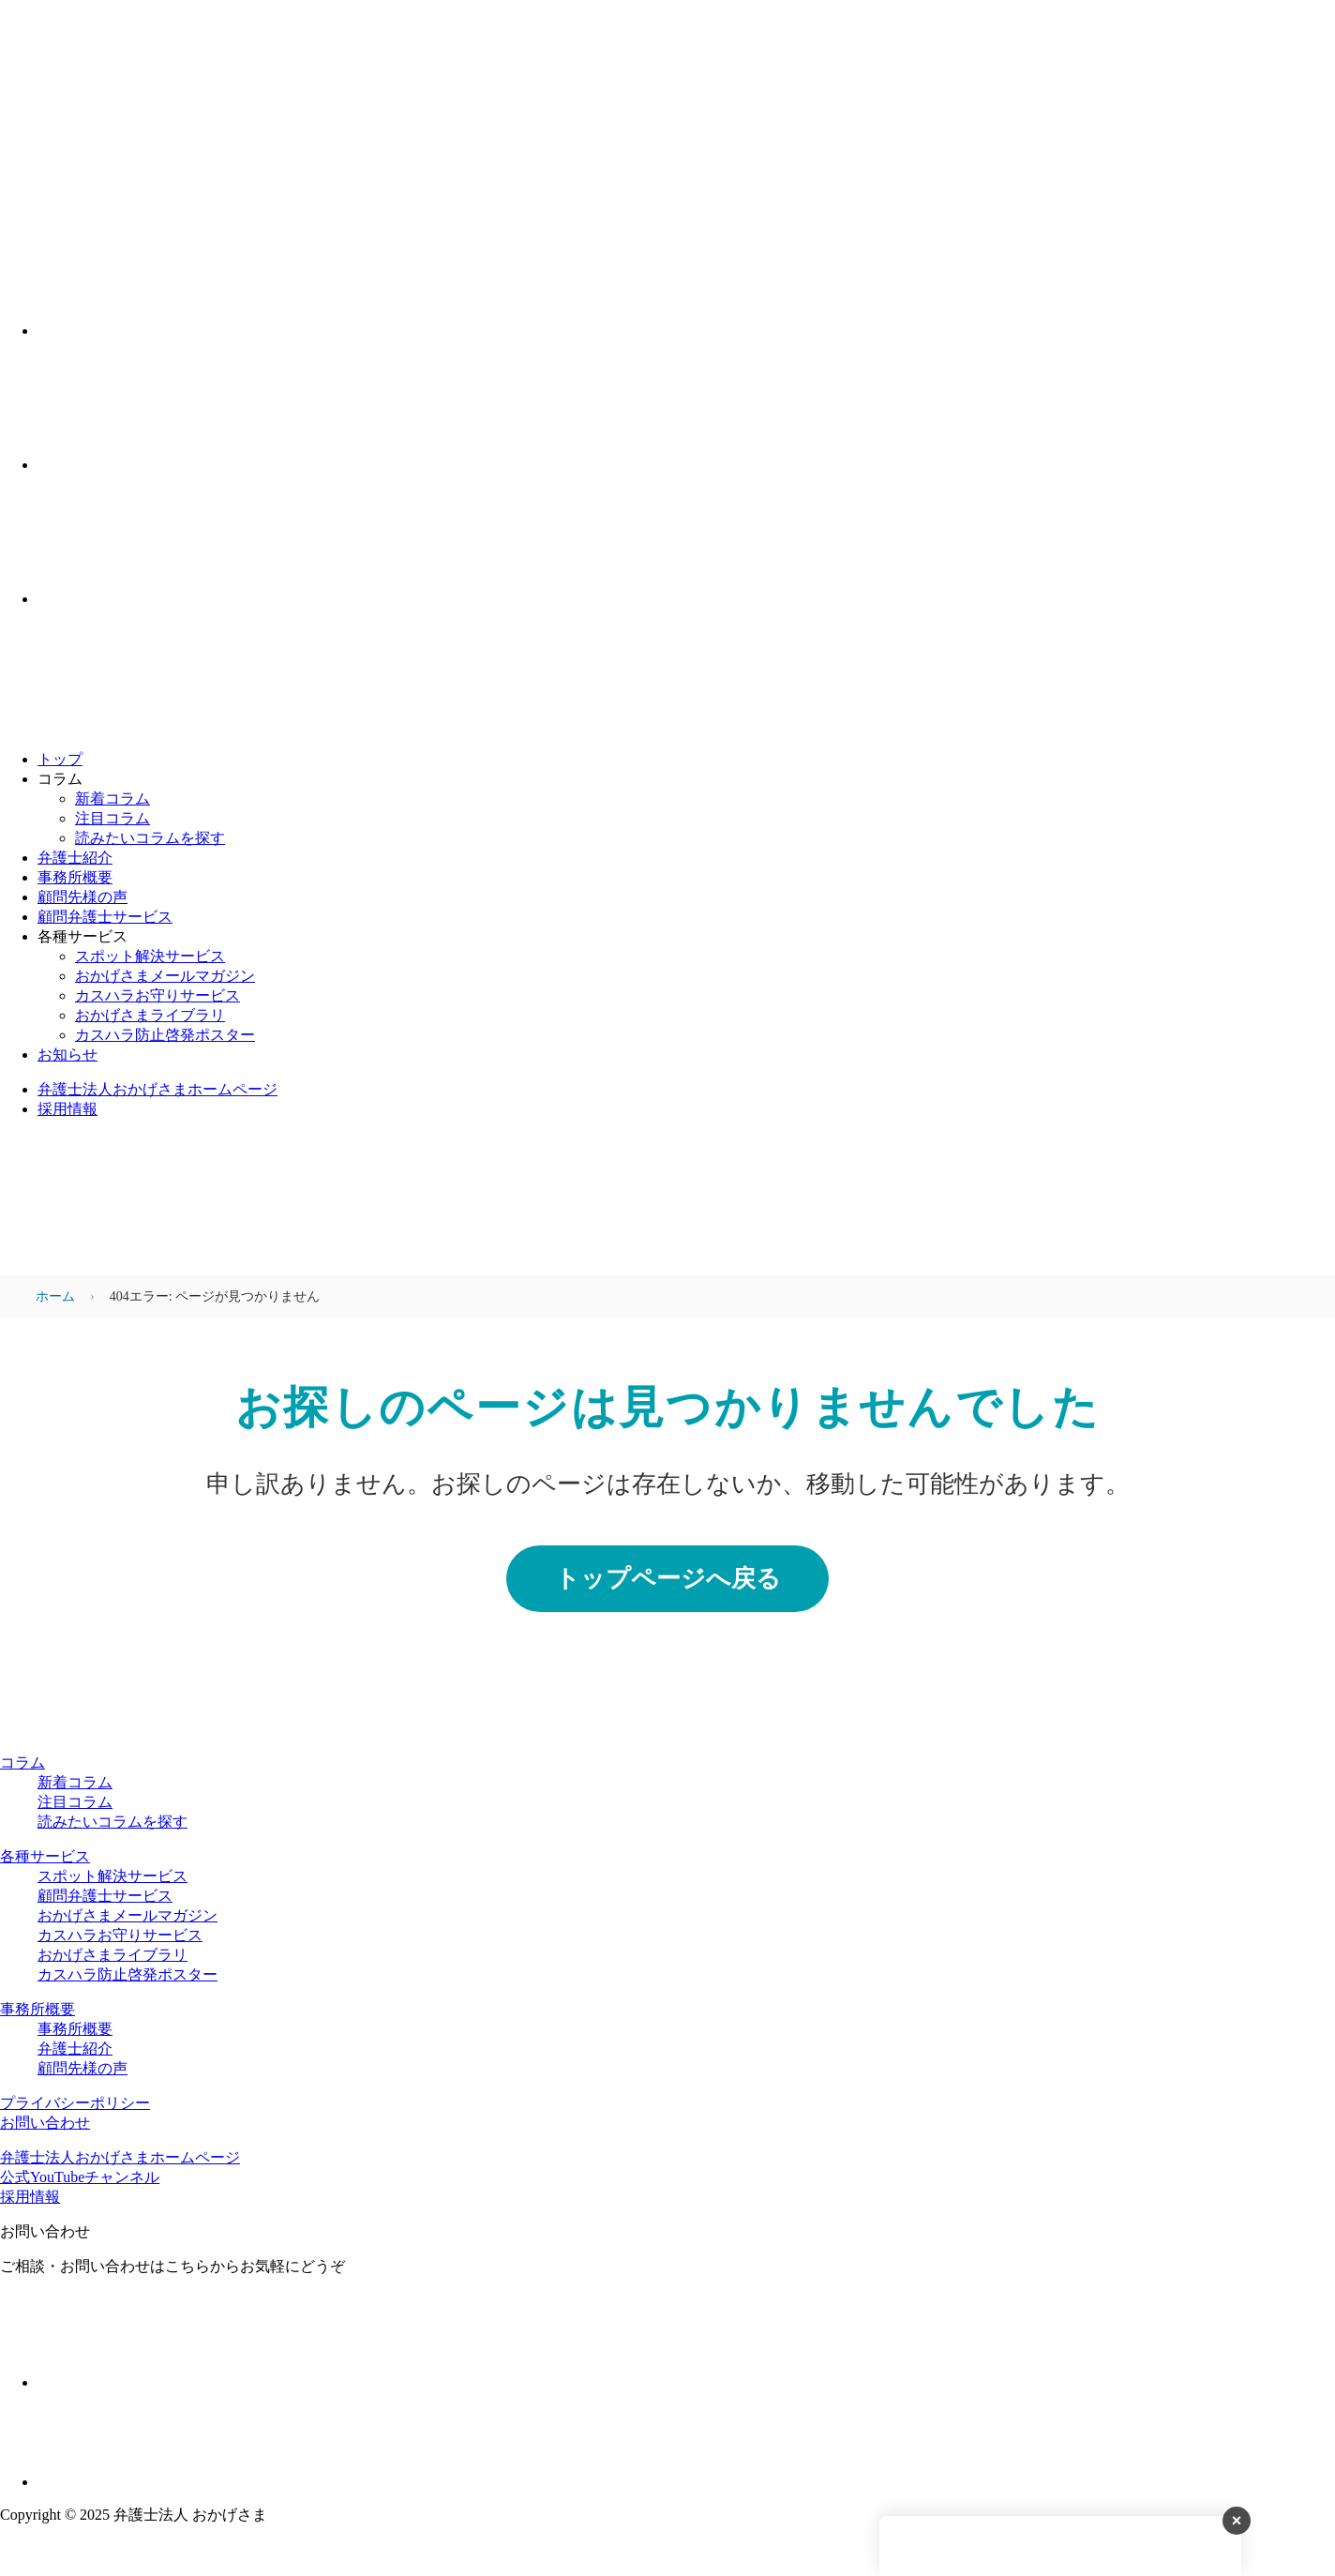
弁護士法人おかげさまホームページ (158, 1089)
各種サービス (45, 1856)
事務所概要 (75, 877)
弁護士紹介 (75, 858)
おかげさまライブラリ (150, 1015)
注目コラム (112, 818)
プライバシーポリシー (75, 2103)
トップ (60, 759)
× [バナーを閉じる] (1237, 2528)
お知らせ (68, 1054)
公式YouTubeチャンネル (79, 2177)
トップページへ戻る (668, 1578)
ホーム (55, 1296)
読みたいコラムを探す (150, 838)
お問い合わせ (45, 2123)
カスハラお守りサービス (157, 995)
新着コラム (112, 798)
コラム (22, 1762)
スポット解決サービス (150, 956)
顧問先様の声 (83, 897)
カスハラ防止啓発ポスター (165, 1035)
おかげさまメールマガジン (165, 976)
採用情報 (68, 1109)
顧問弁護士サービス (105, 917)
